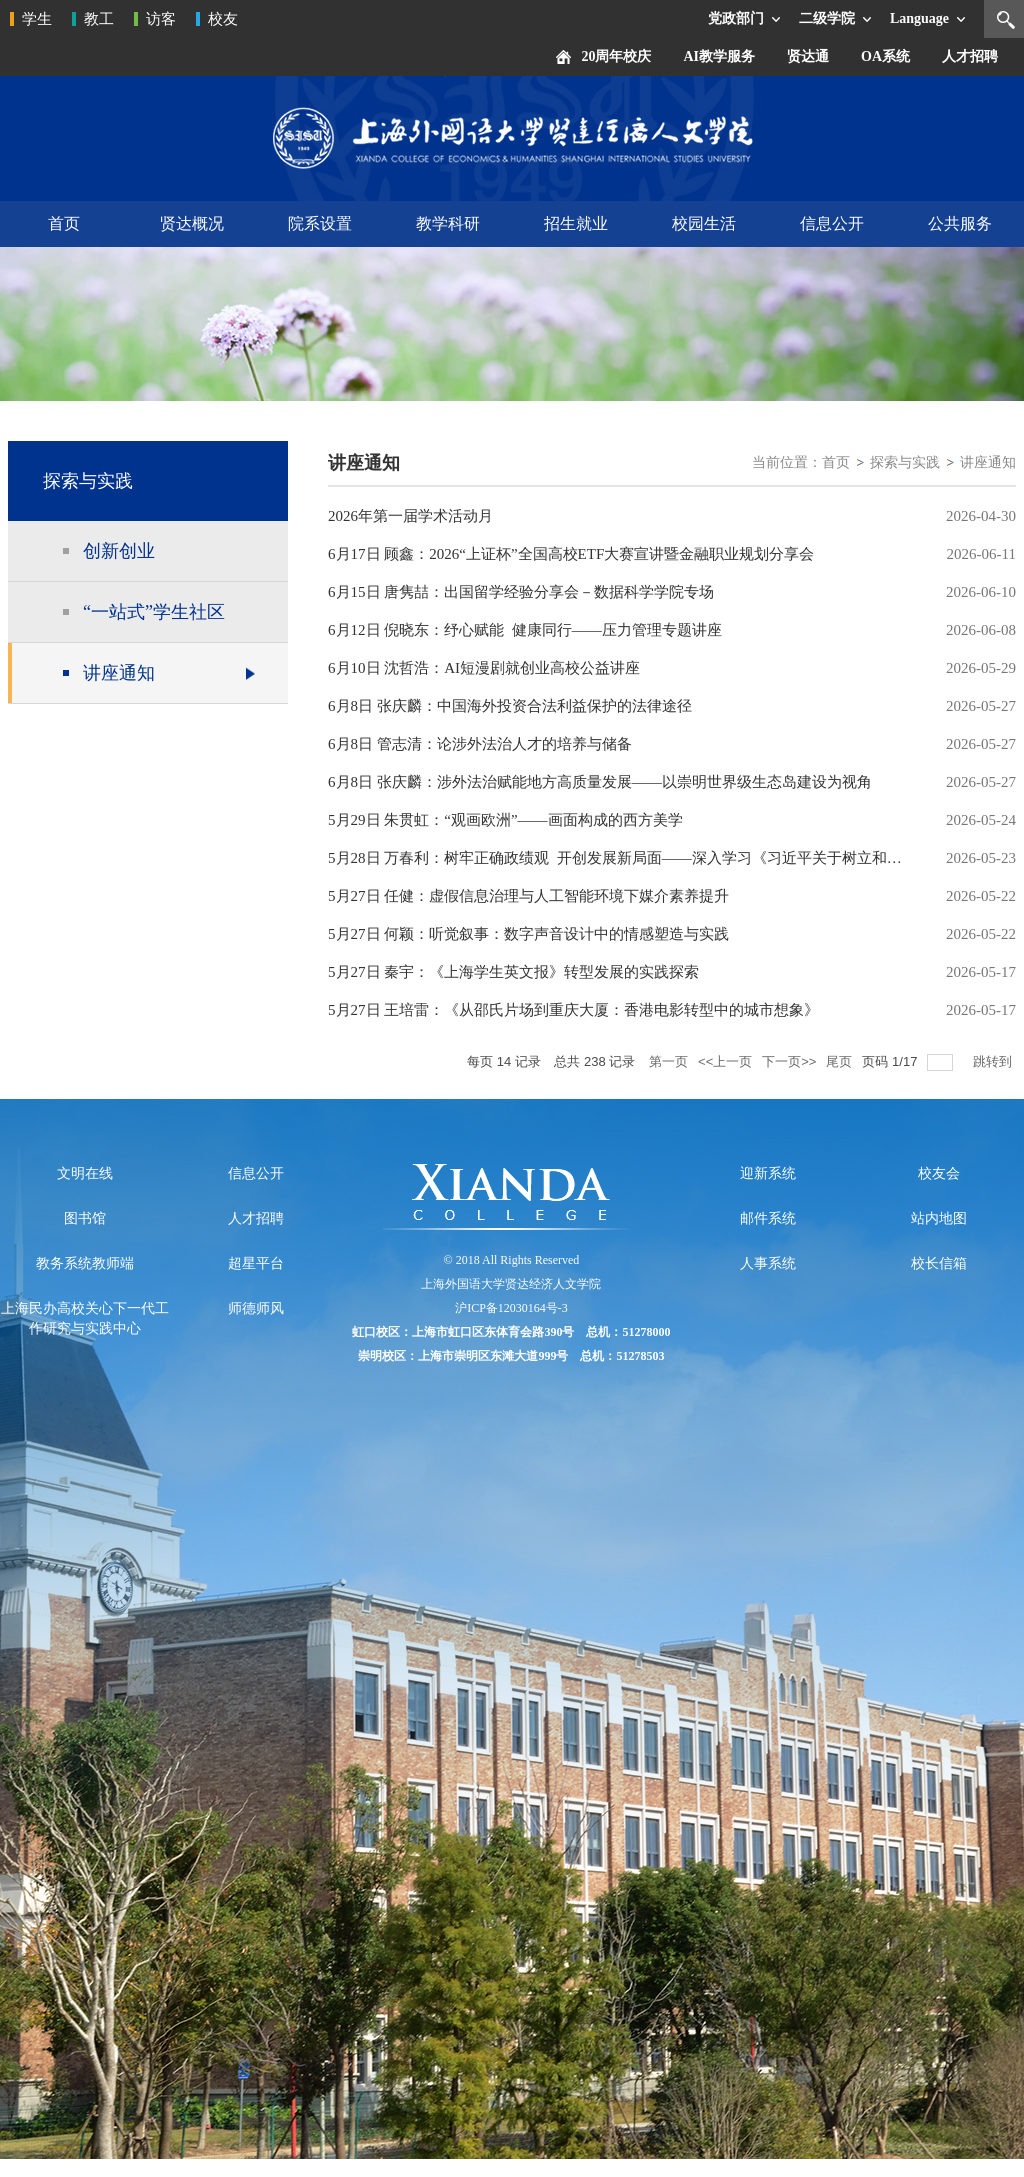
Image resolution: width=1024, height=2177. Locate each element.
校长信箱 (939, 1263)
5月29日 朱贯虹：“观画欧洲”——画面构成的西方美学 (505, 820)
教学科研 (448, 223)
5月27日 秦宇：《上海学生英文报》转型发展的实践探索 (513, 972)
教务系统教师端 (85, 1263)
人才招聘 (970, 56)
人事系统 (768, 1263)
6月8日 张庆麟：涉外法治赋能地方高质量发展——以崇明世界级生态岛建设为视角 (600, 782)
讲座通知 (988, 462)
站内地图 (939, 1218)
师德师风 (256, 1308)
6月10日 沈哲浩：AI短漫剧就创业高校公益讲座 (484, 668)
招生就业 (576, 223)
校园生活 (704, 223)
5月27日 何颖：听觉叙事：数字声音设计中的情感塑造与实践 (528, 934)
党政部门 (736, 18)
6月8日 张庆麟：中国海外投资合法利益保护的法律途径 (510, 706)
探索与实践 (905, 462)
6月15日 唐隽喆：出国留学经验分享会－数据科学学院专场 (521, 592)
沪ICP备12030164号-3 (511, 1308)
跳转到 (994, 1061)
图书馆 (85, 1218)
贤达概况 (192, 223)
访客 (161, 19)
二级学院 (827, 18)
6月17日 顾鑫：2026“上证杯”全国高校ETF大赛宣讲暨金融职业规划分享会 (571, 554)
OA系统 (885, 56)
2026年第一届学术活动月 (410, 516)
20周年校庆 (616, 56)
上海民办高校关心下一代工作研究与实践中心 (85, 1318)
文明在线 (85, 1173)
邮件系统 (768, 1218)
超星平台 (256, 1263)
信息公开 (832, 223)
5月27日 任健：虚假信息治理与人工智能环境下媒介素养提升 (528, 896)
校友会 (939, 1173)
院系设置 (320, 223)
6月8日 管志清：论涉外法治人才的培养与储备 (480, 744)
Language (919, 18)
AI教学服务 (719, 56)
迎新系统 (768, 1173)
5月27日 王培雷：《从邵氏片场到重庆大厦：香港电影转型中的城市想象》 (573, 1010)
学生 (37, 19)
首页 (64, 223)
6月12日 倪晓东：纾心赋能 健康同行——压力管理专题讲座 (525, 630)
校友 (223, 19)
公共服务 (960, 223)
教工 (99, 19)
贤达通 (808, 56)
